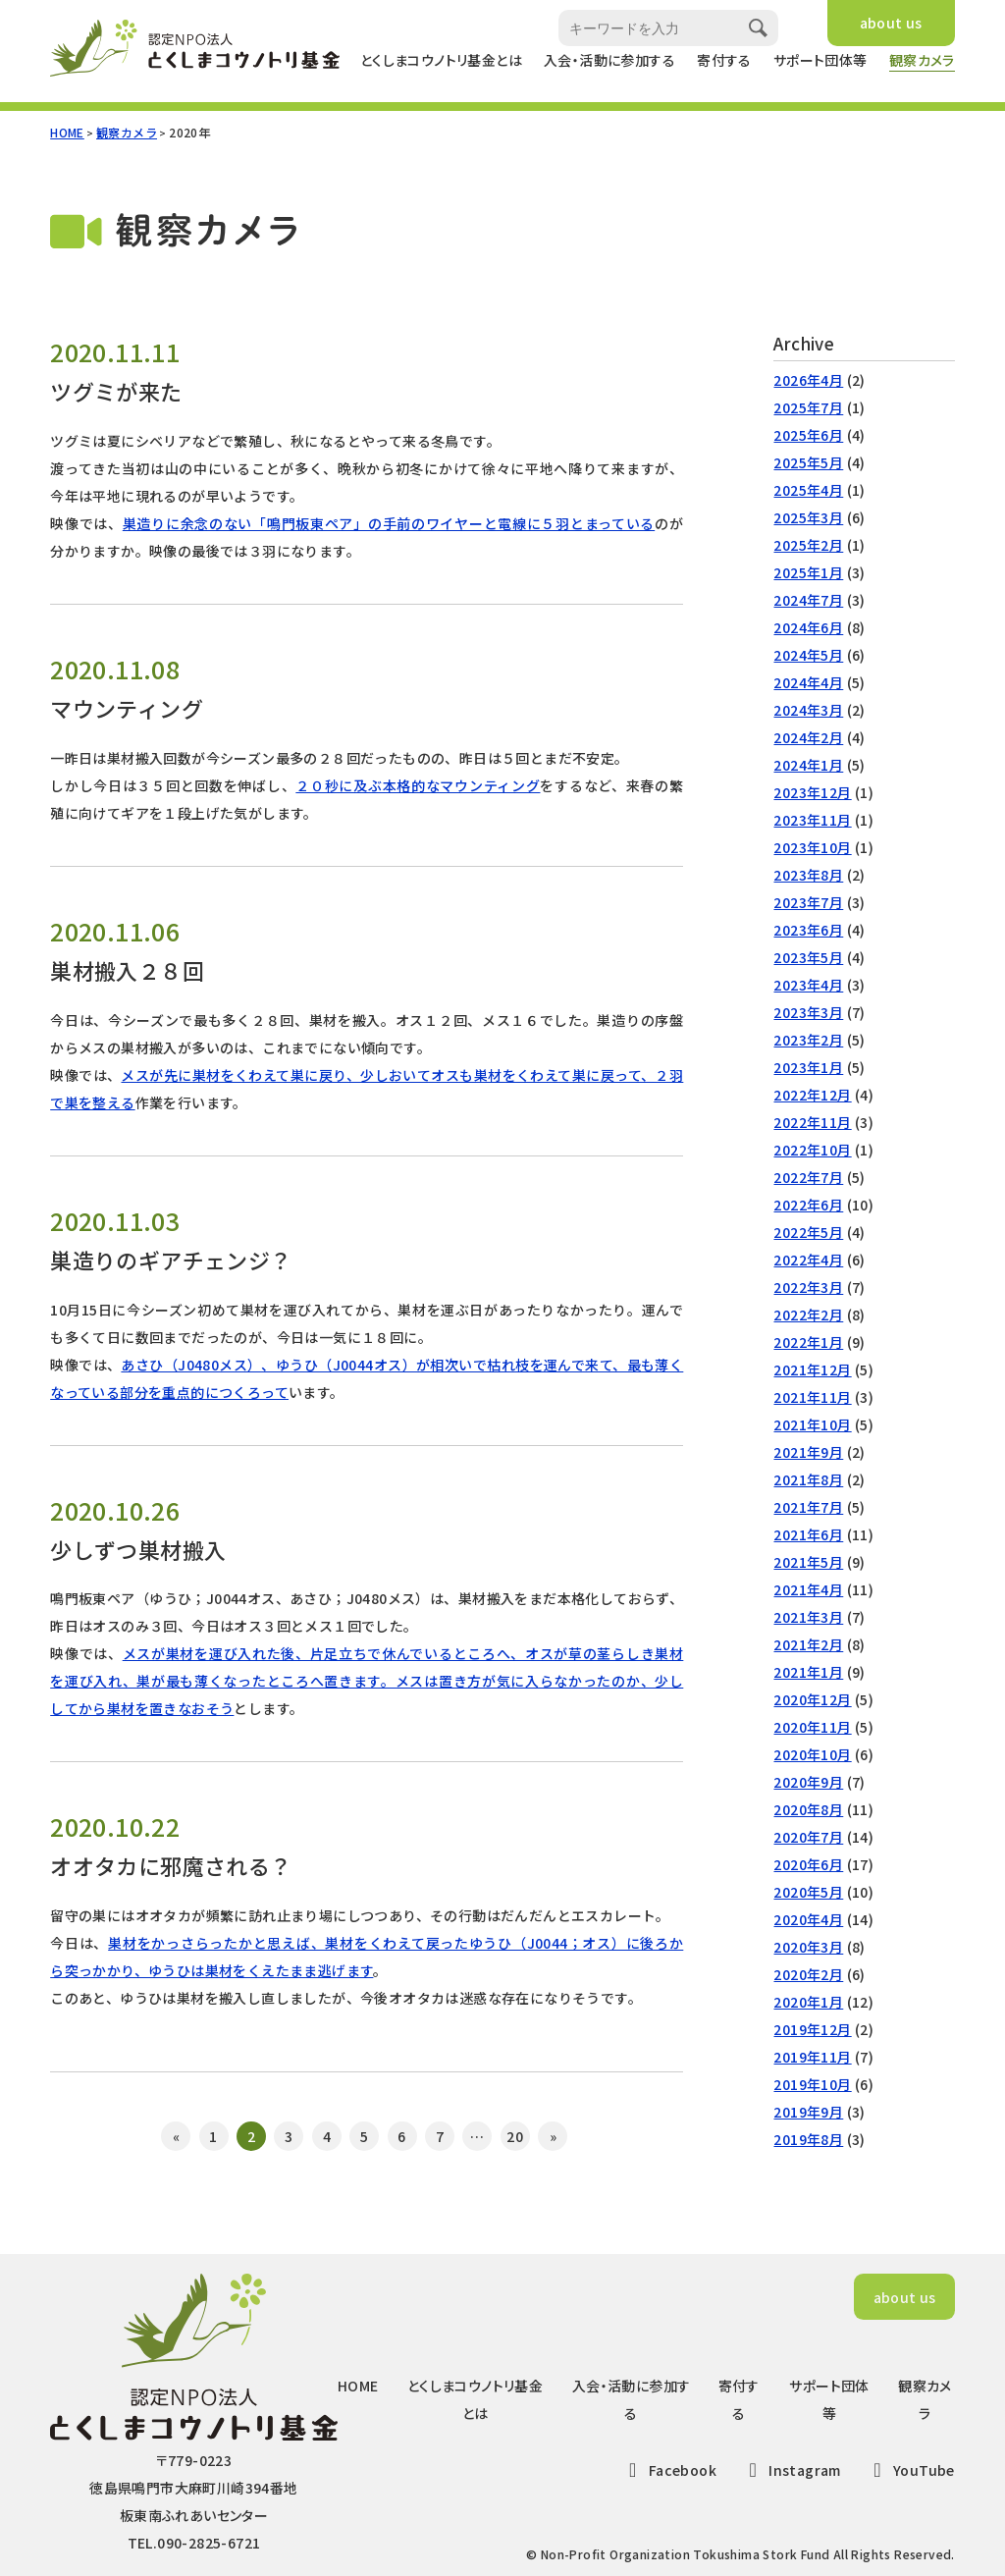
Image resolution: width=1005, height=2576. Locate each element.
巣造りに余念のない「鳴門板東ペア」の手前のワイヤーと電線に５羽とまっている (389, 523)
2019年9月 (808, 2111)
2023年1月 (808, 1067)
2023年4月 (808, 984)
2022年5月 (808, 1232)
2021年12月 (812, 1369)
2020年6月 (808, 1864)
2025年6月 (808, 435)
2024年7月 (808, 600)
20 (514, 2136)
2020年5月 (808, 1892)
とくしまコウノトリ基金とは (441, 60)
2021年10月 (812, 1424)
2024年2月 (808, 737)
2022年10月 (812, 1149)
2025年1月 (808, 572)
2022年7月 (808, 1177)
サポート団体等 (820, 60)
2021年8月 (808, 1479)
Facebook (668, 2470)
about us (891, 22)
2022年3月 (808, 1287)
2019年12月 (812, 2029)
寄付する (724, 60)
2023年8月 (808, 875)
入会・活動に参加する (609, 60)
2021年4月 (808, 1589)
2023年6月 (808, 929)
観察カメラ (922, 60)
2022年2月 (808, 1314)
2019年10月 (812, 2084)
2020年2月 (808, 1974)
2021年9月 (808, 1452)
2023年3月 (808, 1012)
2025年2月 (808, 545)
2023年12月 (812, 792)
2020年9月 (808, 1782)
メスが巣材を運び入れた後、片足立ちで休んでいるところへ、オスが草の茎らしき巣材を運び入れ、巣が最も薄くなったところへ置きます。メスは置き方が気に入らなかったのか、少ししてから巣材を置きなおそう (366, 1680)
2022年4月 (808, 1259)
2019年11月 (812, 2056)
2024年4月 (808, 682)
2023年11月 (812, 820)
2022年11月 (812, 1122)
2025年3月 (808, 517)
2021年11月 (812, 1397)
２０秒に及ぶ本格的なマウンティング (417, 785)
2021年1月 (808, 1672)
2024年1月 (808, 765)
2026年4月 (808, 380)
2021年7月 (808, 1507)
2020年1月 (808, 2002)
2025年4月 (808, 490)
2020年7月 (808, 1837)
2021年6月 (808, 1534)
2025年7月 (808, 407)
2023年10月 (812, 847)
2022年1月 (808, 1342)
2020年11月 (812, 1727)
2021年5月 (808, 1562)
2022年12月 (812, 1094)
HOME (67, 132)
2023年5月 (808, 957)
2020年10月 (812, 1754)
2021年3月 (808, 1617)
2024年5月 (808, 655)
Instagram (791, 2470)
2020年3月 (808, 1947)
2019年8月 (808, 2139)
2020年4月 (808, 1919)
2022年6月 (808, 1204)
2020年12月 (812, 1699)
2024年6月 (808, 627)
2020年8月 (808, 1809)
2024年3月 (808, 710)
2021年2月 (808, 1644)
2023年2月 (808, 1039)
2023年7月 (808, 902)
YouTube (910, 2470)
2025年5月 (808, 462)
